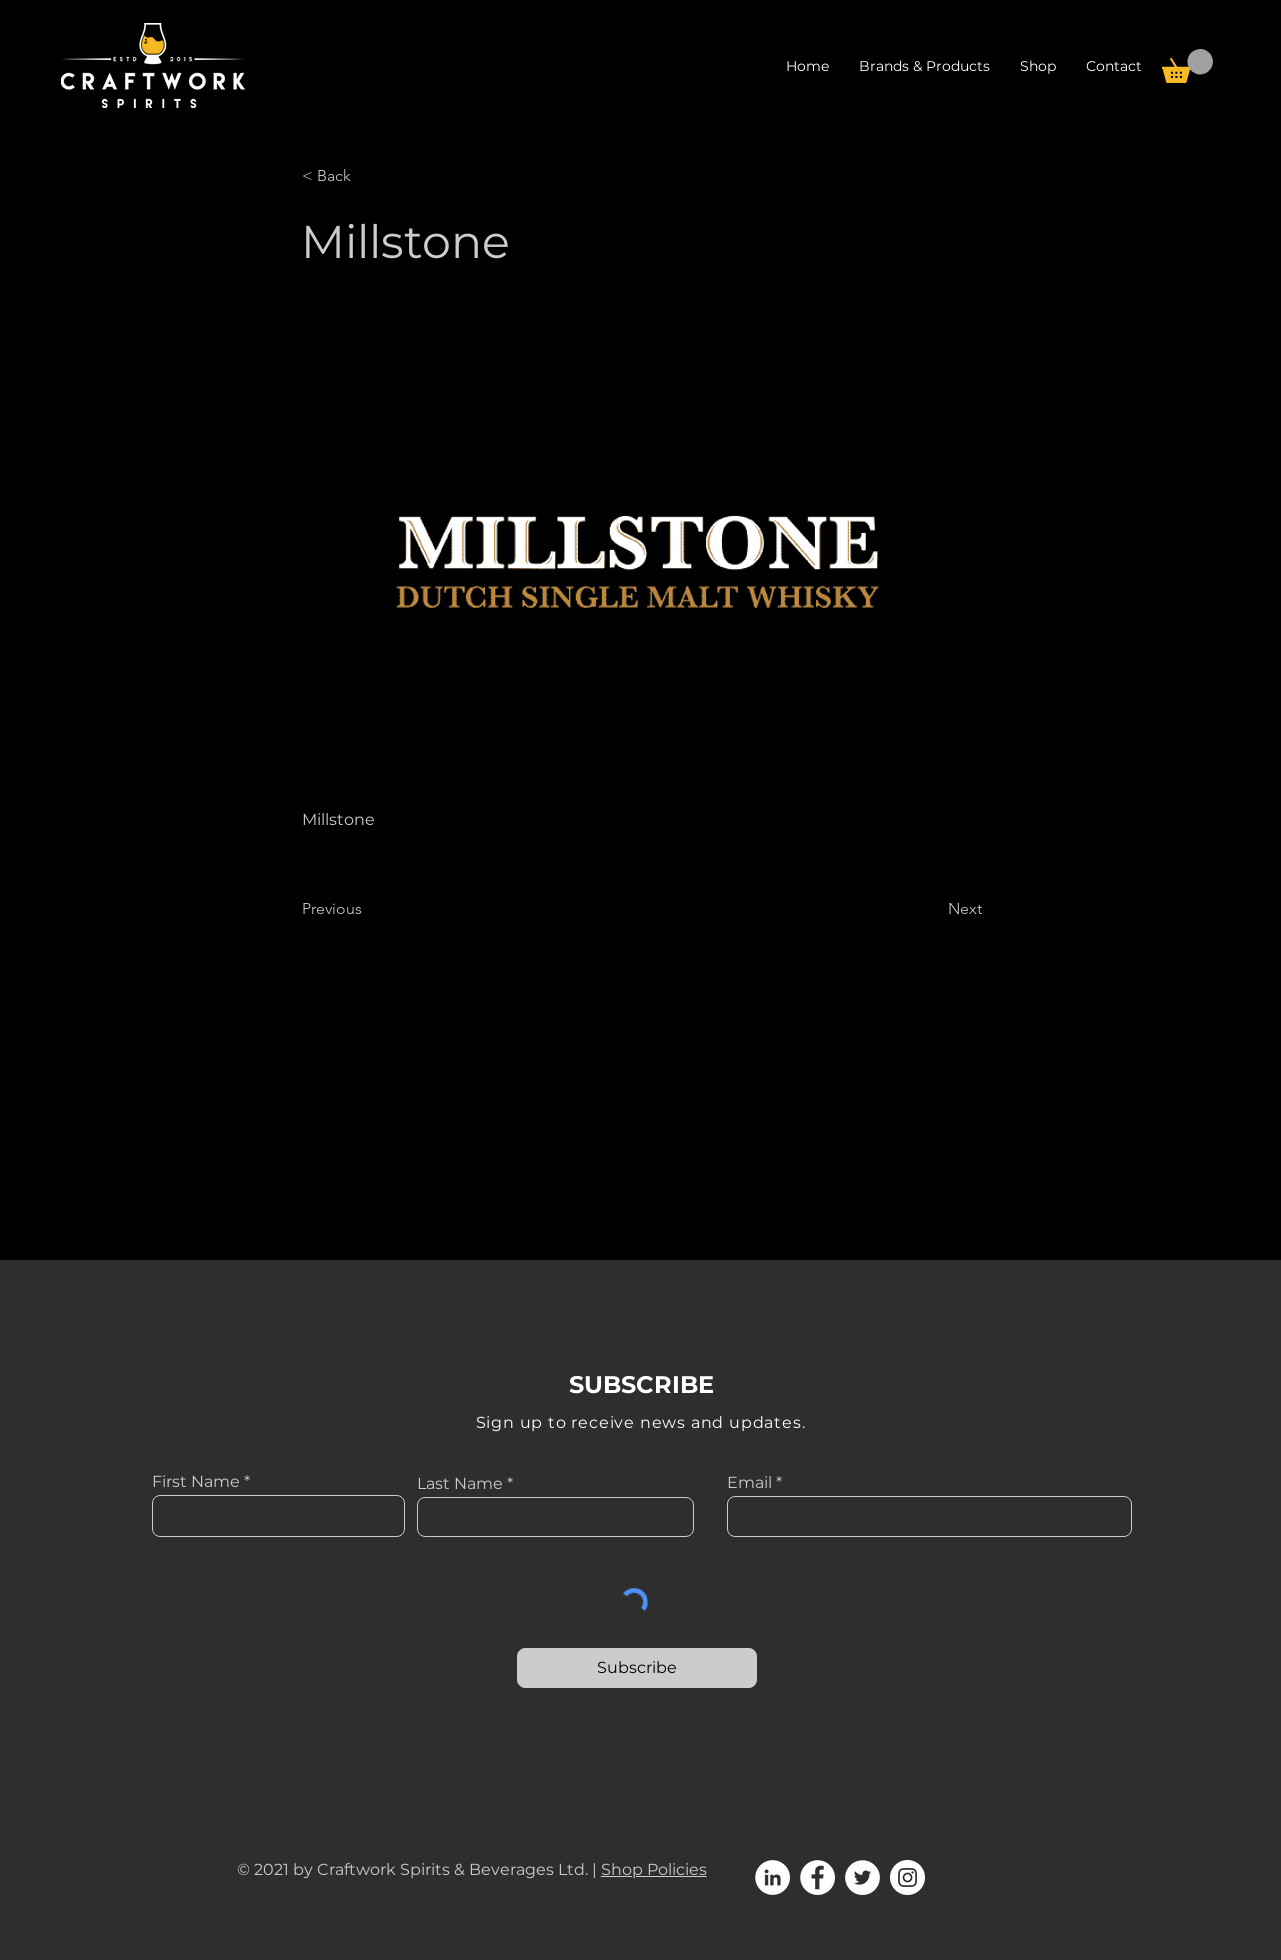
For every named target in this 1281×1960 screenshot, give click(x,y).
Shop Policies (654, 1869)
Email (749, 1483)
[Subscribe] (637, 1668)
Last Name (460, 1484)
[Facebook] (817, 1877)
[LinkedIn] (772, 1877)
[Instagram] (907, 1877)
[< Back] (368, 176)
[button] (1038, 66)
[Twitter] (862, 1877)
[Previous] (368, 909)
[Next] (932, 909)
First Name (196, 1482)
